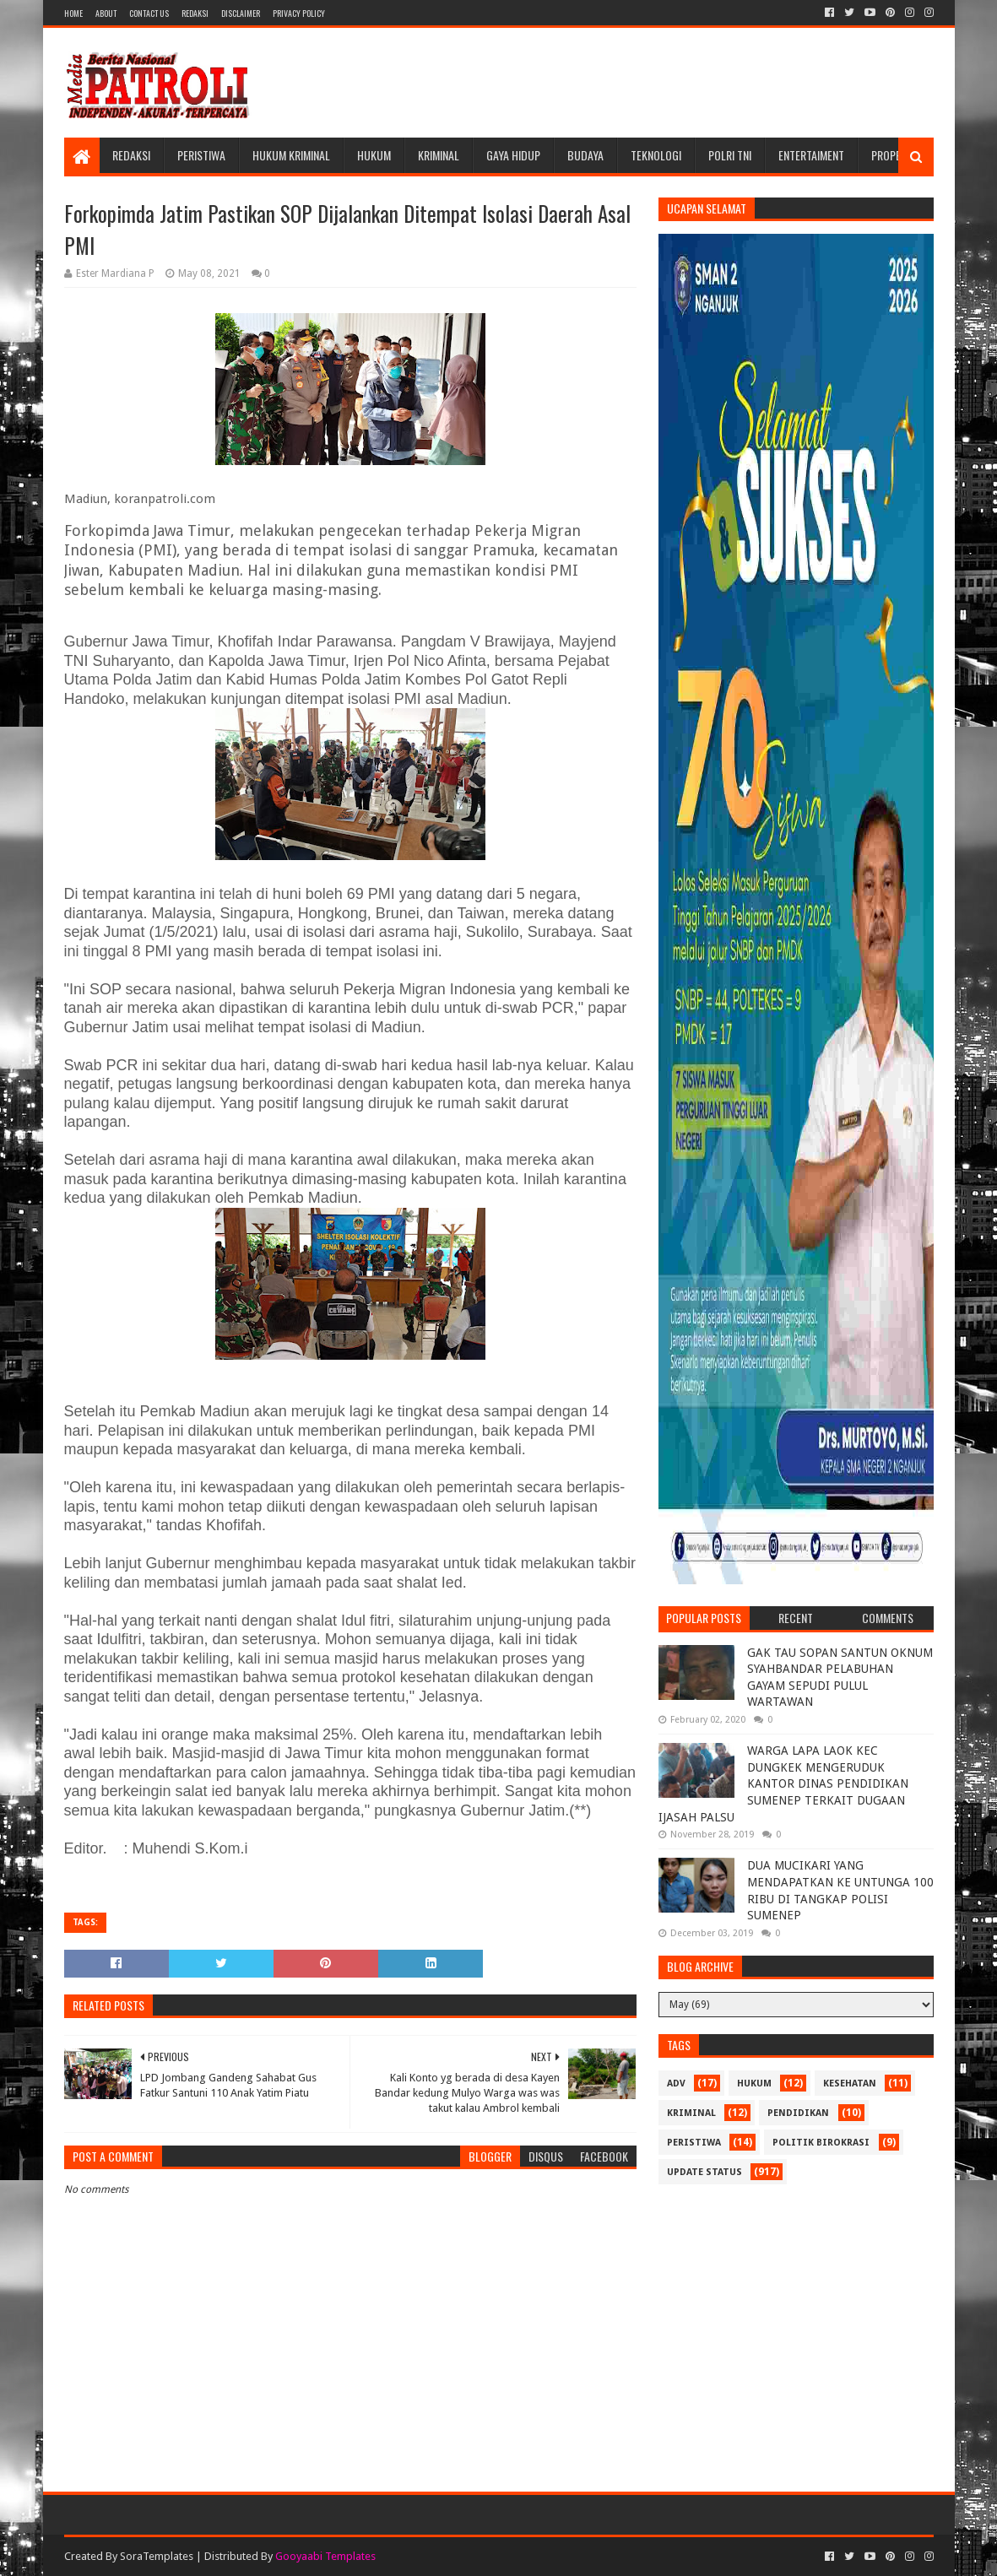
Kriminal (438, 155)
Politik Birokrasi (821, 2142)
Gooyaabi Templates (325, 2556)
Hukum (374, 155)
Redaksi (195, 13)
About (105, 13)
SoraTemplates (156, 2556)
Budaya (585, 155)
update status (704, 2172)
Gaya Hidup (513, 155)
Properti (893, 155)
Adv (676, 2083)
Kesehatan (849, 2083)
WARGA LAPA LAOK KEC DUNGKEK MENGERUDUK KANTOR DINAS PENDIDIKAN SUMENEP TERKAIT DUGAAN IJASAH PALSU (783, 1783)
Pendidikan (798, 2113)
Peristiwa (201, 155)
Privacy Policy (299, 13)
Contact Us (149, 13)
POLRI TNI (729, 155)
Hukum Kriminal (291, 155)
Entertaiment (811, 155)
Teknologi (656, 155)
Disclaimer (240, 13)
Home (73, 13)
